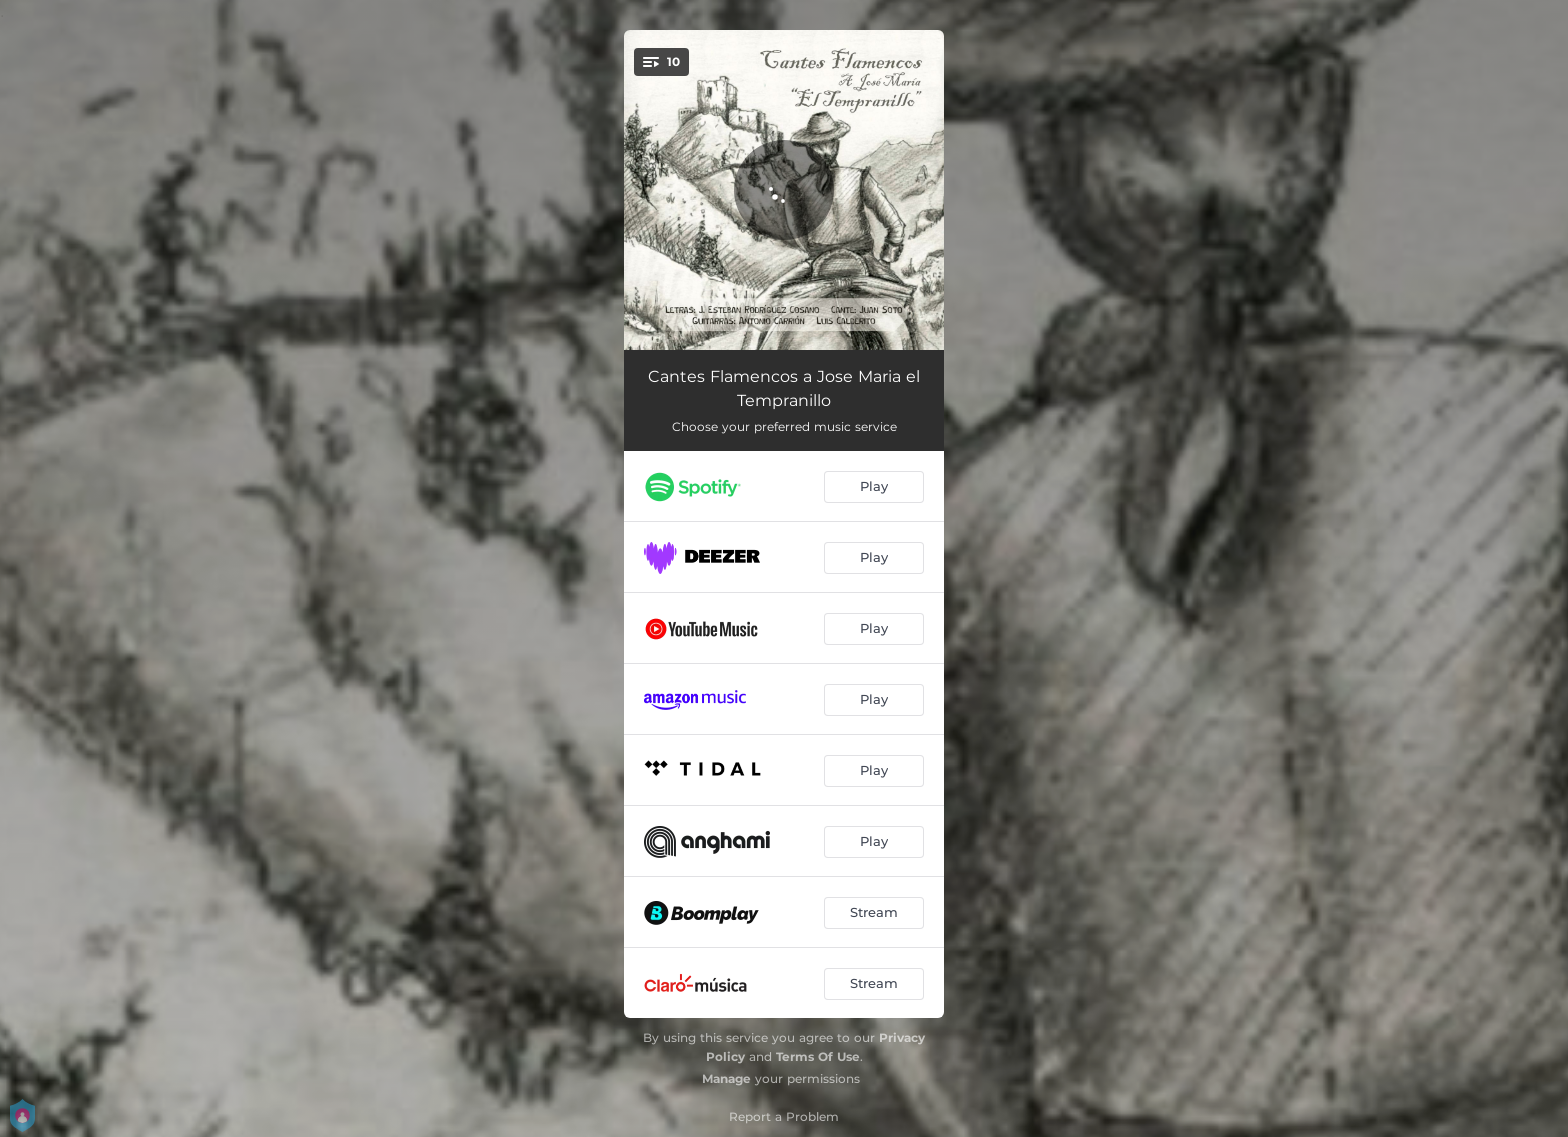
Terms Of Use (818, 1056)
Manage (726, 1078)
